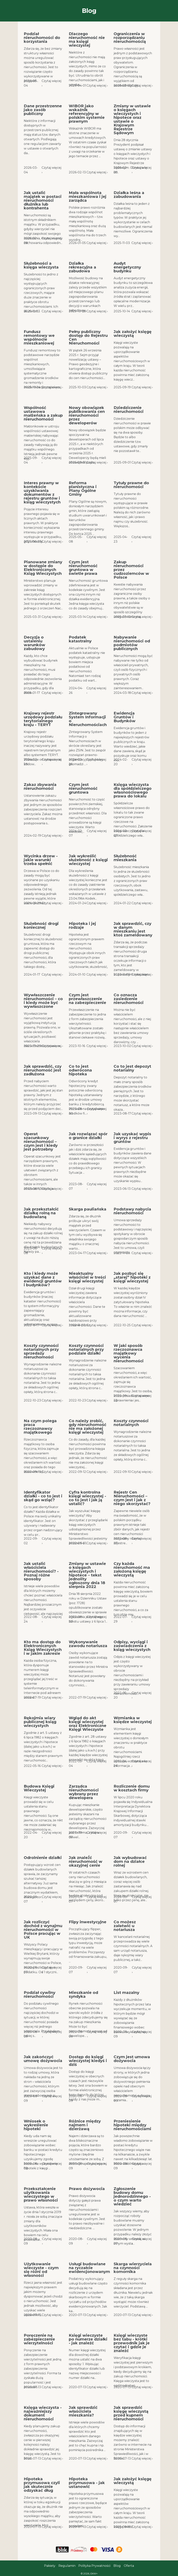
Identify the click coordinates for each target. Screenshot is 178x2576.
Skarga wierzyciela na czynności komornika (133, 2268)
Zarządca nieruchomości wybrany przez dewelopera (84, 1792)
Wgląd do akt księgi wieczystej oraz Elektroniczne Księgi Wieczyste (87, 1724)
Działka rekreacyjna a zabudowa (82, 267)
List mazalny (126, 1992)
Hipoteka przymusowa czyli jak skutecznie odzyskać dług (42, 2485)
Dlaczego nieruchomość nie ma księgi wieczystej (87, 39)
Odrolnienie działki (43, 1857)
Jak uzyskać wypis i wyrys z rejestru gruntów (132, 1138)
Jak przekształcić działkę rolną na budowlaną (41, 1213)
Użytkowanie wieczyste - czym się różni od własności (41, 2270)
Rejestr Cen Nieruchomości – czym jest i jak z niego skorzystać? (132, 1498)
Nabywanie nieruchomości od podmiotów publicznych (132, 643)
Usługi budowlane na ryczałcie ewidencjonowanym (89, 2268)
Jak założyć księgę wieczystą (133, 333)
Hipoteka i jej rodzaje (82, 925)
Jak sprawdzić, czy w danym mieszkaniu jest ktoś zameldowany (133, 929)
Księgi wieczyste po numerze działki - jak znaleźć (88, 2339)
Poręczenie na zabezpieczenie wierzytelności (39, 2339)
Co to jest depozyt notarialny (132, 1068)
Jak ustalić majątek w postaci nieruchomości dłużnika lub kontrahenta (43, 200)
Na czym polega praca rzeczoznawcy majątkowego (40, 1427)
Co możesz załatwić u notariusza (125, 1926)
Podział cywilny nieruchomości (39, 1994)
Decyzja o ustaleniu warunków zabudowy (34, 643)
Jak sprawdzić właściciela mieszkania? (83, 2411)
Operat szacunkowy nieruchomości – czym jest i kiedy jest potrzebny (41, 1142)
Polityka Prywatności (94, 2566)
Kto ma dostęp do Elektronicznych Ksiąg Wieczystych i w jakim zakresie (43, 1648)
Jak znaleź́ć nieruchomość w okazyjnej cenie (85, 1861)
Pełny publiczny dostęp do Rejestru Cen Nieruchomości (88, 337)
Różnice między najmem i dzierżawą (85, 2125)
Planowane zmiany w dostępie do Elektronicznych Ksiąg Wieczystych (43, 568)
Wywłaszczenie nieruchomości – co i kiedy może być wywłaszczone (43, 1001)
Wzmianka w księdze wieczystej (133, 1720)
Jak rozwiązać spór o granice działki (88, 1136)
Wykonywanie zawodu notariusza (88, 1644)
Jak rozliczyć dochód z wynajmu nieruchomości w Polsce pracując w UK (43, 1930)
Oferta (129, 2566)
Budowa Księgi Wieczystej (39, 1788)
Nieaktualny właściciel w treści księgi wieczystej (87, 1277)
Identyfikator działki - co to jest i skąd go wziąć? (43, 1496)
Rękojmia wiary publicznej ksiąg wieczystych (40, 1722)
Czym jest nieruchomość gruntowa (83, 788)
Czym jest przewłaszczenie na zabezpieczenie (87, 999)
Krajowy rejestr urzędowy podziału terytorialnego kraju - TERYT (43, 719)
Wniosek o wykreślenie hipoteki (36, 2125)
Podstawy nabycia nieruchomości (132, 1211)
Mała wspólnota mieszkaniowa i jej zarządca (87, 196)
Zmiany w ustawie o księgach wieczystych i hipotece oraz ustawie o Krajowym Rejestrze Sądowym (132, 119)
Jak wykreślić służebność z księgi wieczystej (88, 860)
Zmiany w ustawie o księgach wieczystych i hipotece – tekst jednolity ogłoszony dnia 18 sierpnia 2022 (87, 1575)
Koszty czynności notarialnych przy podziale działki (86, 1349)
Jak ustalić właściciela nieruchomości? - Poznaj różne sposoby (41, 1571)
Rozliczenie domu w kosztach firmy (132, 1788)
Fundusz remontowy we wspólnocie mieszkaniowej (39, 337)
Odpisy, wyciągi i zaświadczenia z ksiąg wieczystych (132, 1646)
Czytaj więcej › (51, 83)
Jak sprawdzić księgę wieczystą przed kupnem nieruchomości (131, 2413)
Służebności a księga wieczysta (41, 265)
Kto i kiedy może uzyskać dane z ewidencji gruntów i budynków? (43, 1279)
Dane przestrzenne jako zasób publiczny (43, 110)
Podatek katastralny (80, 639)
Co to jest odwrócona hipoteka (80, 1070)
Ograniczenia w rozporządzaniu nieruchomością (130, 37)
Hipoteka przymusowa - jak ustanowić (87, 2483)
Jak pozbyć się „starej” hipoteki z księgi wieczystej (132, 1277)
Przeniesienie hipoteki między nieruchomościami (132, 2125)
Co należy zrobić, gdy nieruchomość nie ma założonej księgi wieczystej (87, 1427)
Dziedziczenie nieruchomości (129, 409)
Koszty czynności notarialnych (131, 1423)
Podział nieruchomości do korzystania (42, 37)
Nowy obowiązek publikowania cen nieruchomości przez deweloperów (87, 415)
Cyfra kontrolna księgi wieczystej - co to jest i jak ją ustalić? (87, 1498)
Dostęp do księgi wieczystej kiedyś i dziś (88, 2061)
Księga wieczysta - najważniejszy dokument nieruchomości (43, 2413)
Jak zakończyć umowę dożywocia (43, 2059)
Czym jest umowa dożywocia (132, 2059)
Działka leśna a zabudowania (129, 194)
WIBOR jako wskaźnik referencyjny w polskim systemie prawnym (87, 114)
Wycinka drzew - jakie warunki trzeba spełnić (41, 860)
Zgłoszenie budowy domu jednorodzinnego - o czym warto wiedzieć (132, 2196)
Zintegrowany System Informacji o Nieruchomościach (88, 719)
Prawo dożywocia (87, 2188)
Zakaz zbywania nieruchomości (40, 786)
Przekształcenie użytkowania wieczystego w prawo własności (41, 2194)
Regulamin (66, 2566)
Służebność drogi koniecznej (41, 925)
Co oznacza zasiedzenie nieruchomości (129, 999)
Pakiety (49, 2566)
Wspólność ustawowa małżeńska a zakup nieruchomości (43, 413)
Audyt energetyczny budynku (127, 267)
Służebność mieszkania (125, 858)
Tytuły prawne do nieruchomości (131, 485)
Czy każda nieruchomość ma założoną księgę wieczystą (132, 1569)
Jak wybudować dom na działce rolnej (130, 1861)
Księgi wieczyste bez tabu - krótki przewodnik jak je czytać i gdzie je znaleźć (132, 2343)
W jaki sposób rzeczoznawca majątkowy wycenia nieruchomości (129, 1353)
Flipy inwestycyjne (87, 1922)
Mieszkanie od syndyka (83, 1994)
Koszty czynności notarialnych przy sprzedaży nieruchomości (41, 1351)
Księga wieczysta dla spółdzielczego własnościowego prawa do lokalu (133, 790)
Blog (117, 2566)
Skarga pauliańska (87, 1209)
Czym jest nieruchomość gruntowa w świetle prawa (83, 568)
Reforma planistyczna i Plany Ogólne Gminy (83, 489)
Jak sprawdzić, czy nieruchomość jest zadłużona (43, 1070)
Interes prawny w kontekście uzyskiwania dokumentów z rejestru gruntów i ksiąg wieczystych (42, 492)
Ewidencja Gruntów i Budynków (124, 717)
